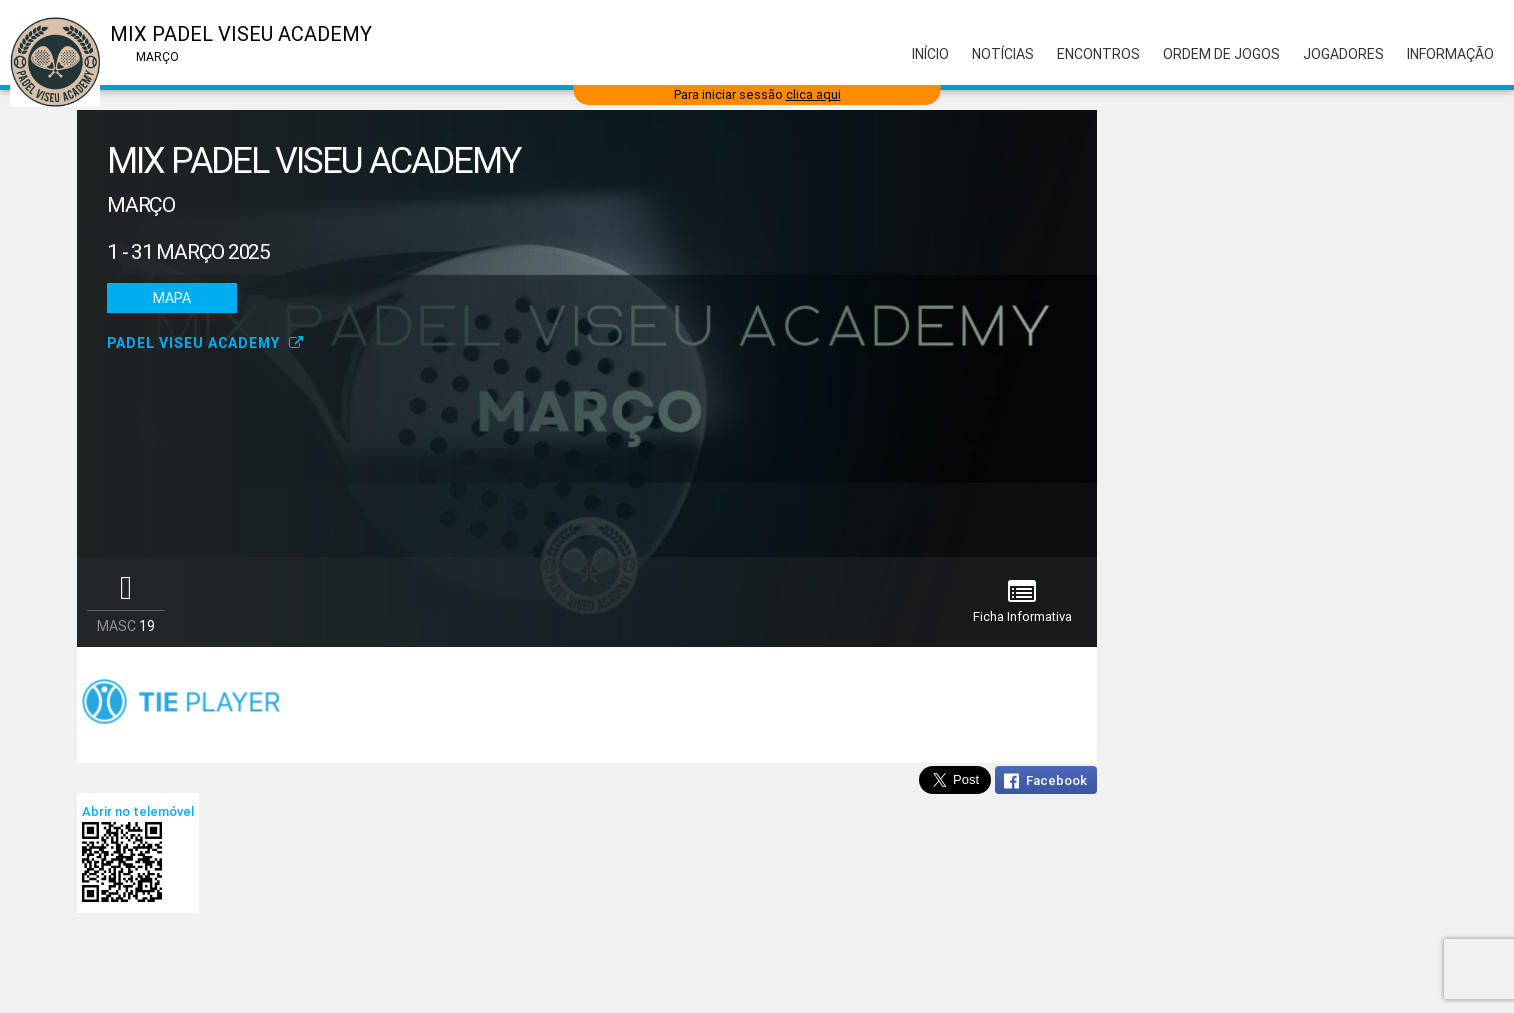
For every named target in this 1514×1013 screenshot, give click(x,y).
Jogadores (1343, 54)
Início (930, 54)
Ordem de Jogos (1221, 54)
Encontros (1098, 54)
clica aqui (813, 94)
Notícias (1003, 54)
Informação (1450, 54)
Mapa (172, 298)
